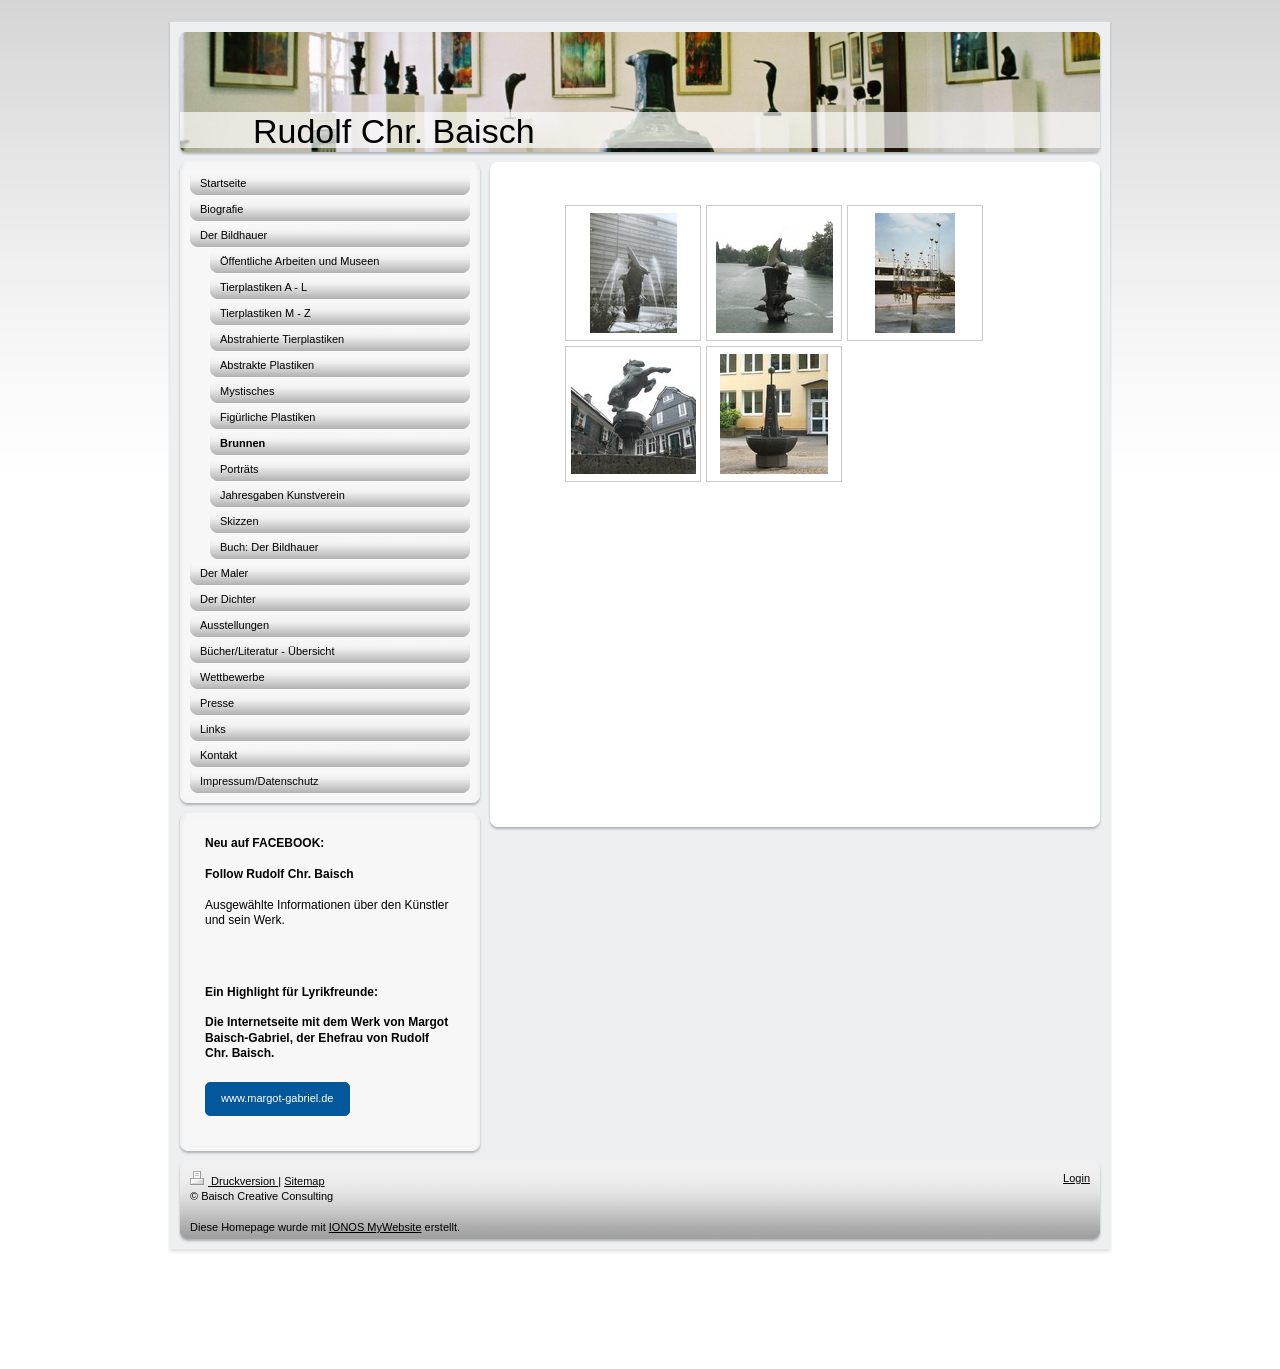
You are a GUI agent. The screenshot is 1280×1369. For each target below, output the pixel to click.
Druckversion (234, 1181)
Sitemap (304, 1181)
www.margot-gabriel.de (277, 1098)
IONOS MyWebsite (375, 1227)
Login (1076, 1178)
